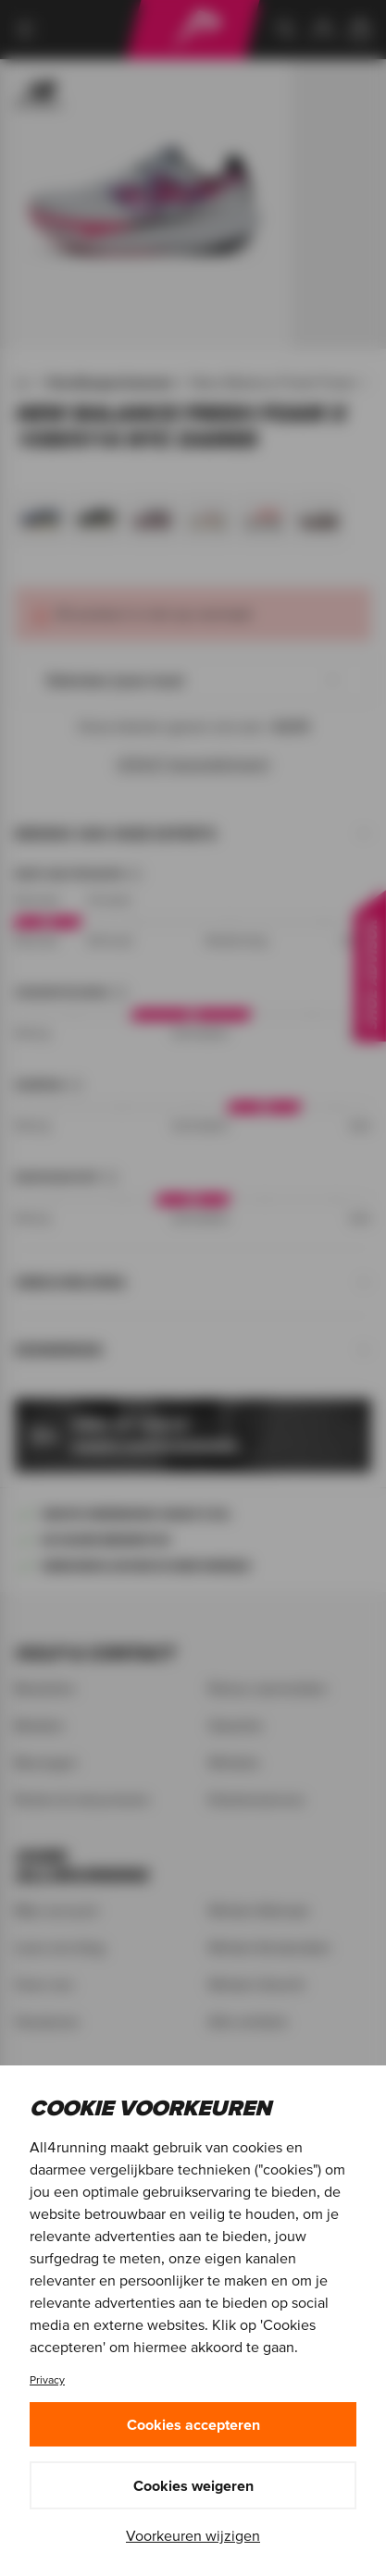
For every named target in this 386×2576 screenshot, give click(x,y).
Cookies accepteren (193, 2424)
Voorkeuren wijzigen (193, 2535)
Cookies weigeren (193, 2485)
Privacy (47, 2379)
